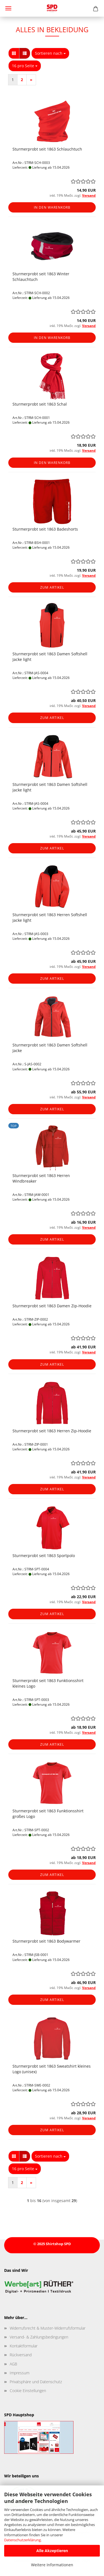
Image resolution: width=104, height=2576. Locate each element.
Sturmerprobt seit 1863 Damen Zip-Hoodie (52, 1305)
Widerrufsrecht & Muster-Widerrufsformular (47, 2328)
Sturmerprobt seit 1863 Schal (39, 404)
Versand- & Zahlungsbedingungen (39, 2337)
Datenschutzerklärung (22, 2539)
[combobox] (50, 53)
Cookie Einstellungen (28, 2390)
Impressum (19, 2372)
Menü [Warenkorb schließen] (8, 8)
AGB (13, 2364)
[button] (13, 53)
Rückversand (21, 2354)
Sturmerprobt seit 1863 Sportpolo (43, 1555)
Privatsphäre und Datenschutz (36, 2381)
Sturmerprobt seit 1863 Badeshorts (45, 529)
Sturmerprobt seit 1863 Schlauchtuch (47, 149)
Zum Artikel (52, 587)
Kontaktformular (23, 2345)
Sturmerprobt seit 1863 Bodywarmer (46, 1941)
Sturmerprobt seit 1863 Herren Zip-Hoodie (51, 1430)
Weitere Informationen (52, 2564)
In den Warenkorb (52, 207)
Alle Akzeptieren (52, 2550)
